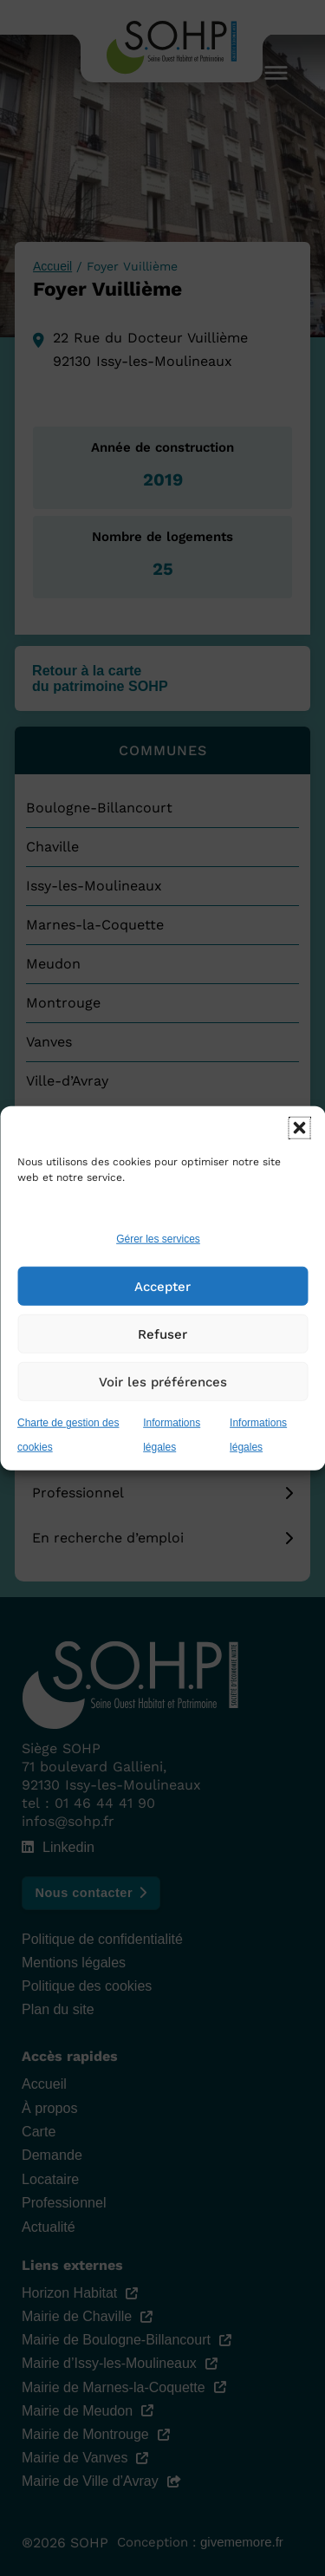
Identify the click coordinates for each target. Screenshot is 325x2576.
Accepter (162, 1287)
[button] (299, 1127)
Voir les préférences (163, 1382)
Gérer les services (158, 1239)
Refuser (162, 1334)
